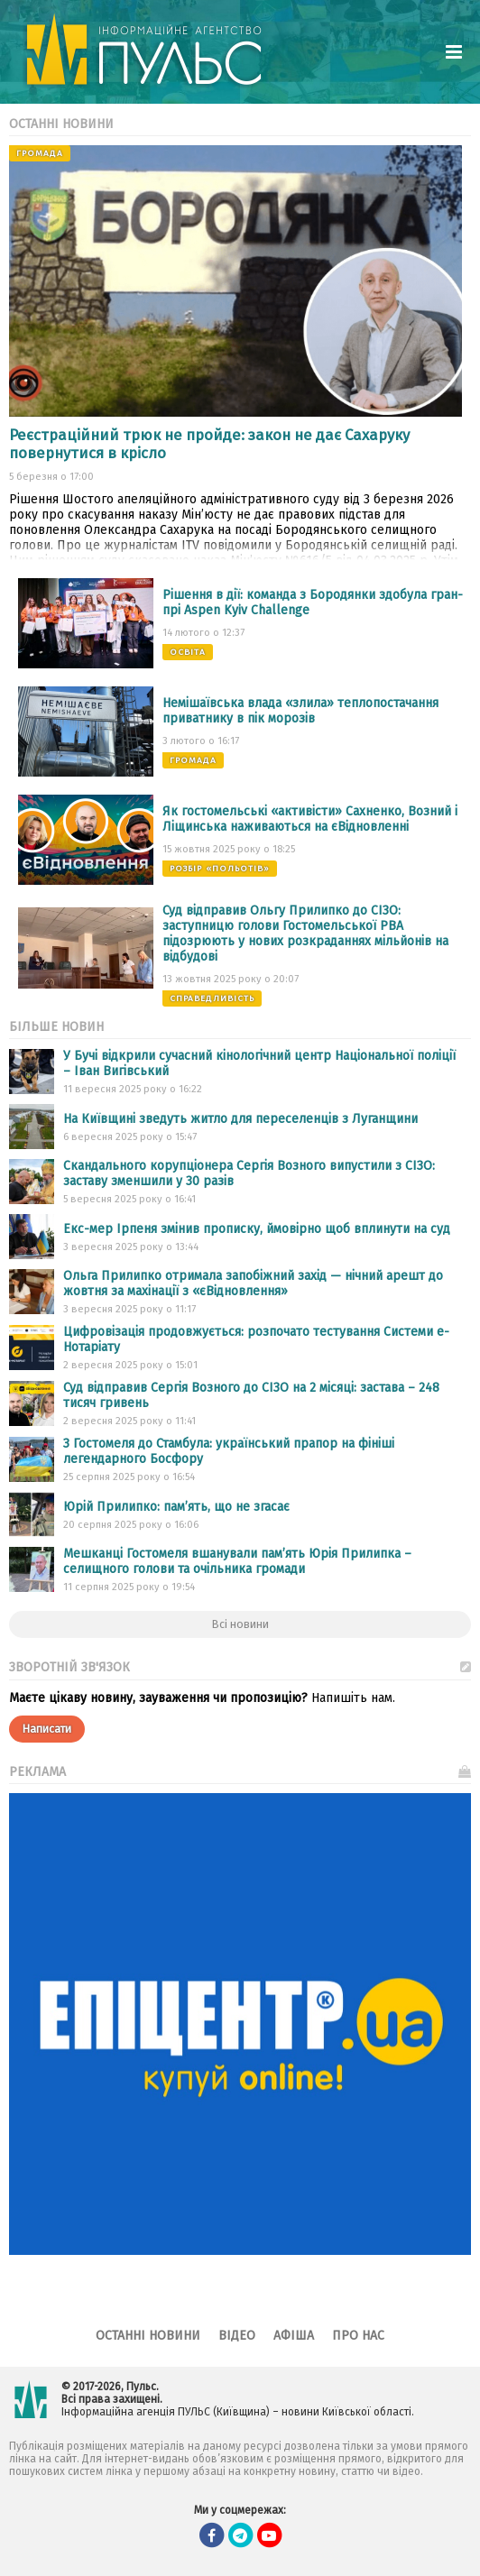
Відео (236, 2335)
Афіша (293, 2335)
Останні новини (148, 2335)
